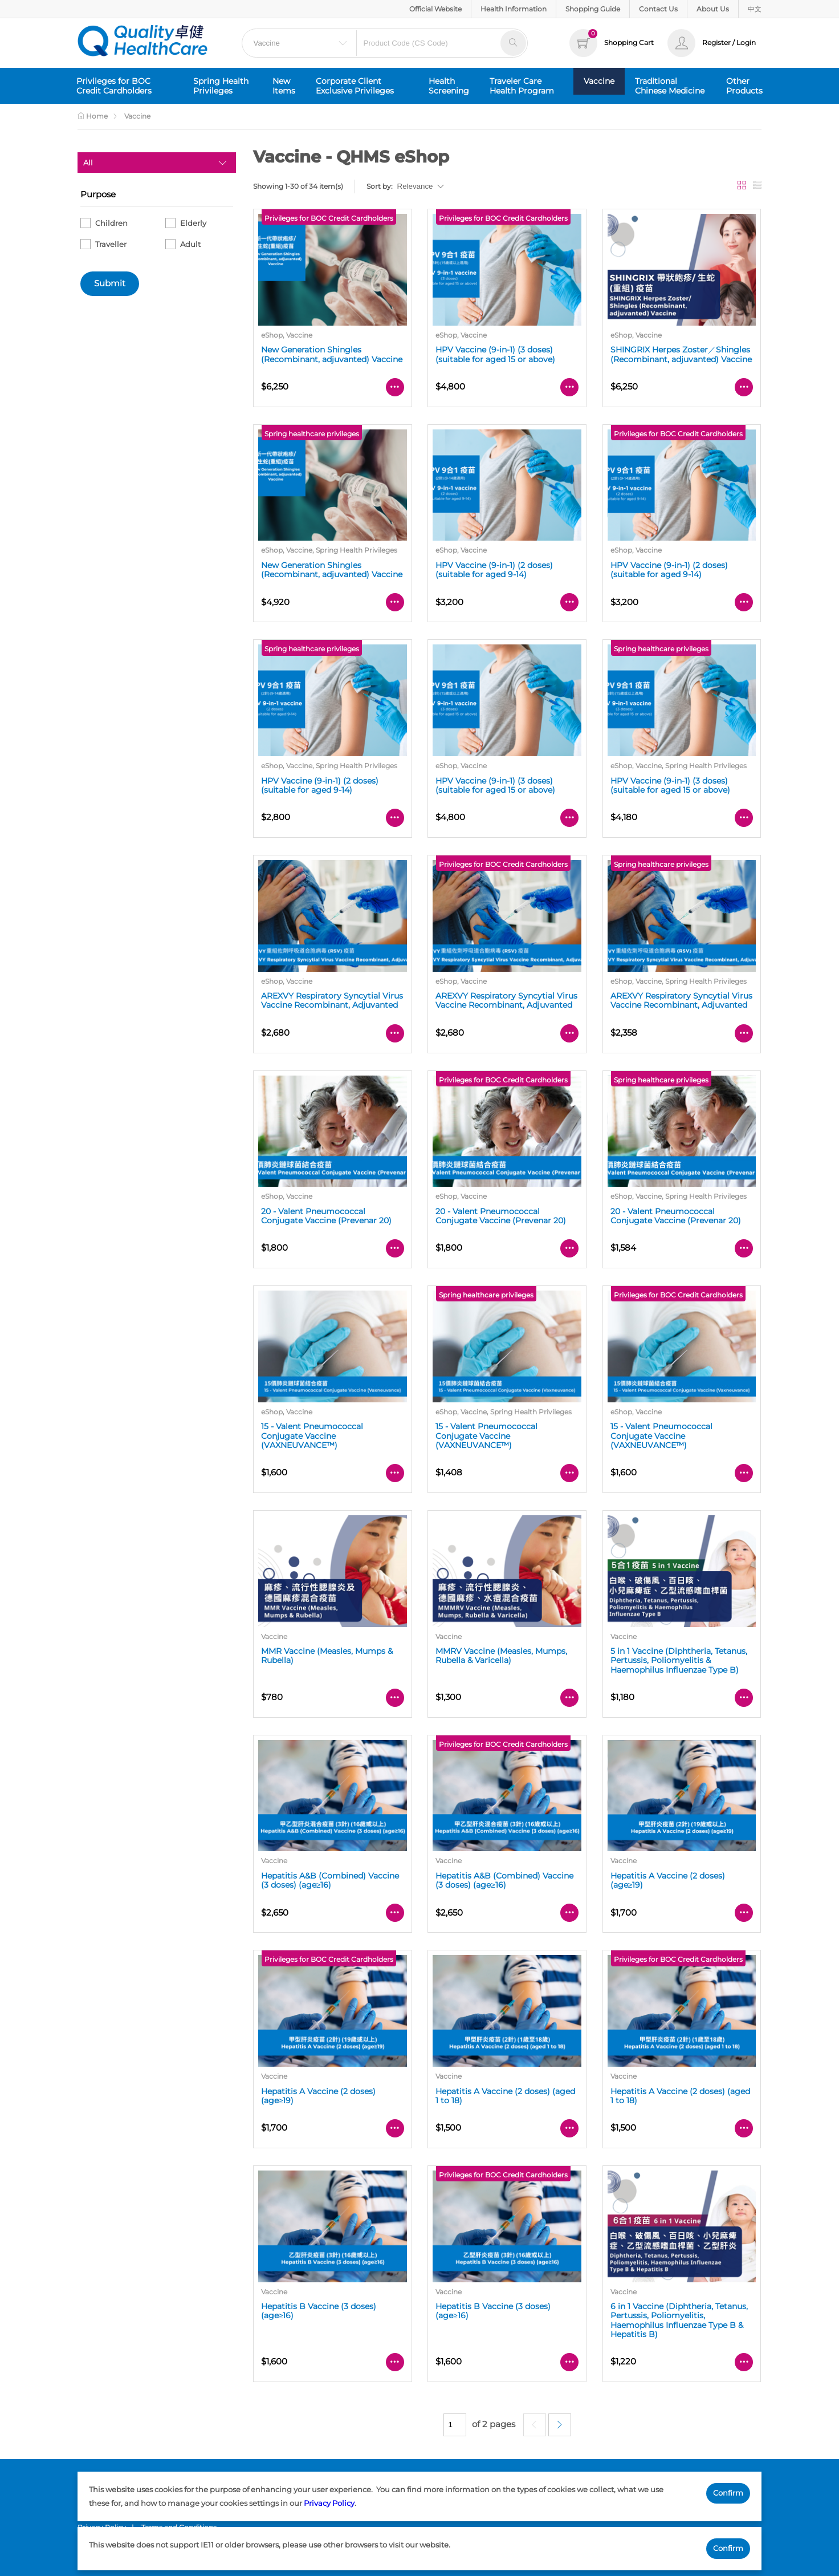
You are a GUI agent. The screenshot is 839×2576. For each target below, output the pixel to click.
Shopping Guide (592, 9)
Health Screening (449, 85)
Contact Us (658, 9)
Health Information (513, 9)
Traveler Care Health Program (522, 85)
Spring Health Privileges (221, 85)
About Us (713, 9)
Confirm (728, 2492)
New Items (283, 85)
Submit (109, 283)
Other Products (744, 85)
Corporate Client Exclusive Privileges (355, 85)
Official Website (435, 9)
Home (93, 116)
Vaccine (599, 81)
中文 (754, 9)
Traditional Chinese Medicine (669, 85)
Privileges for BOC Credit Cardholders (114, 85)
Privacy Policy (329, 2503)
